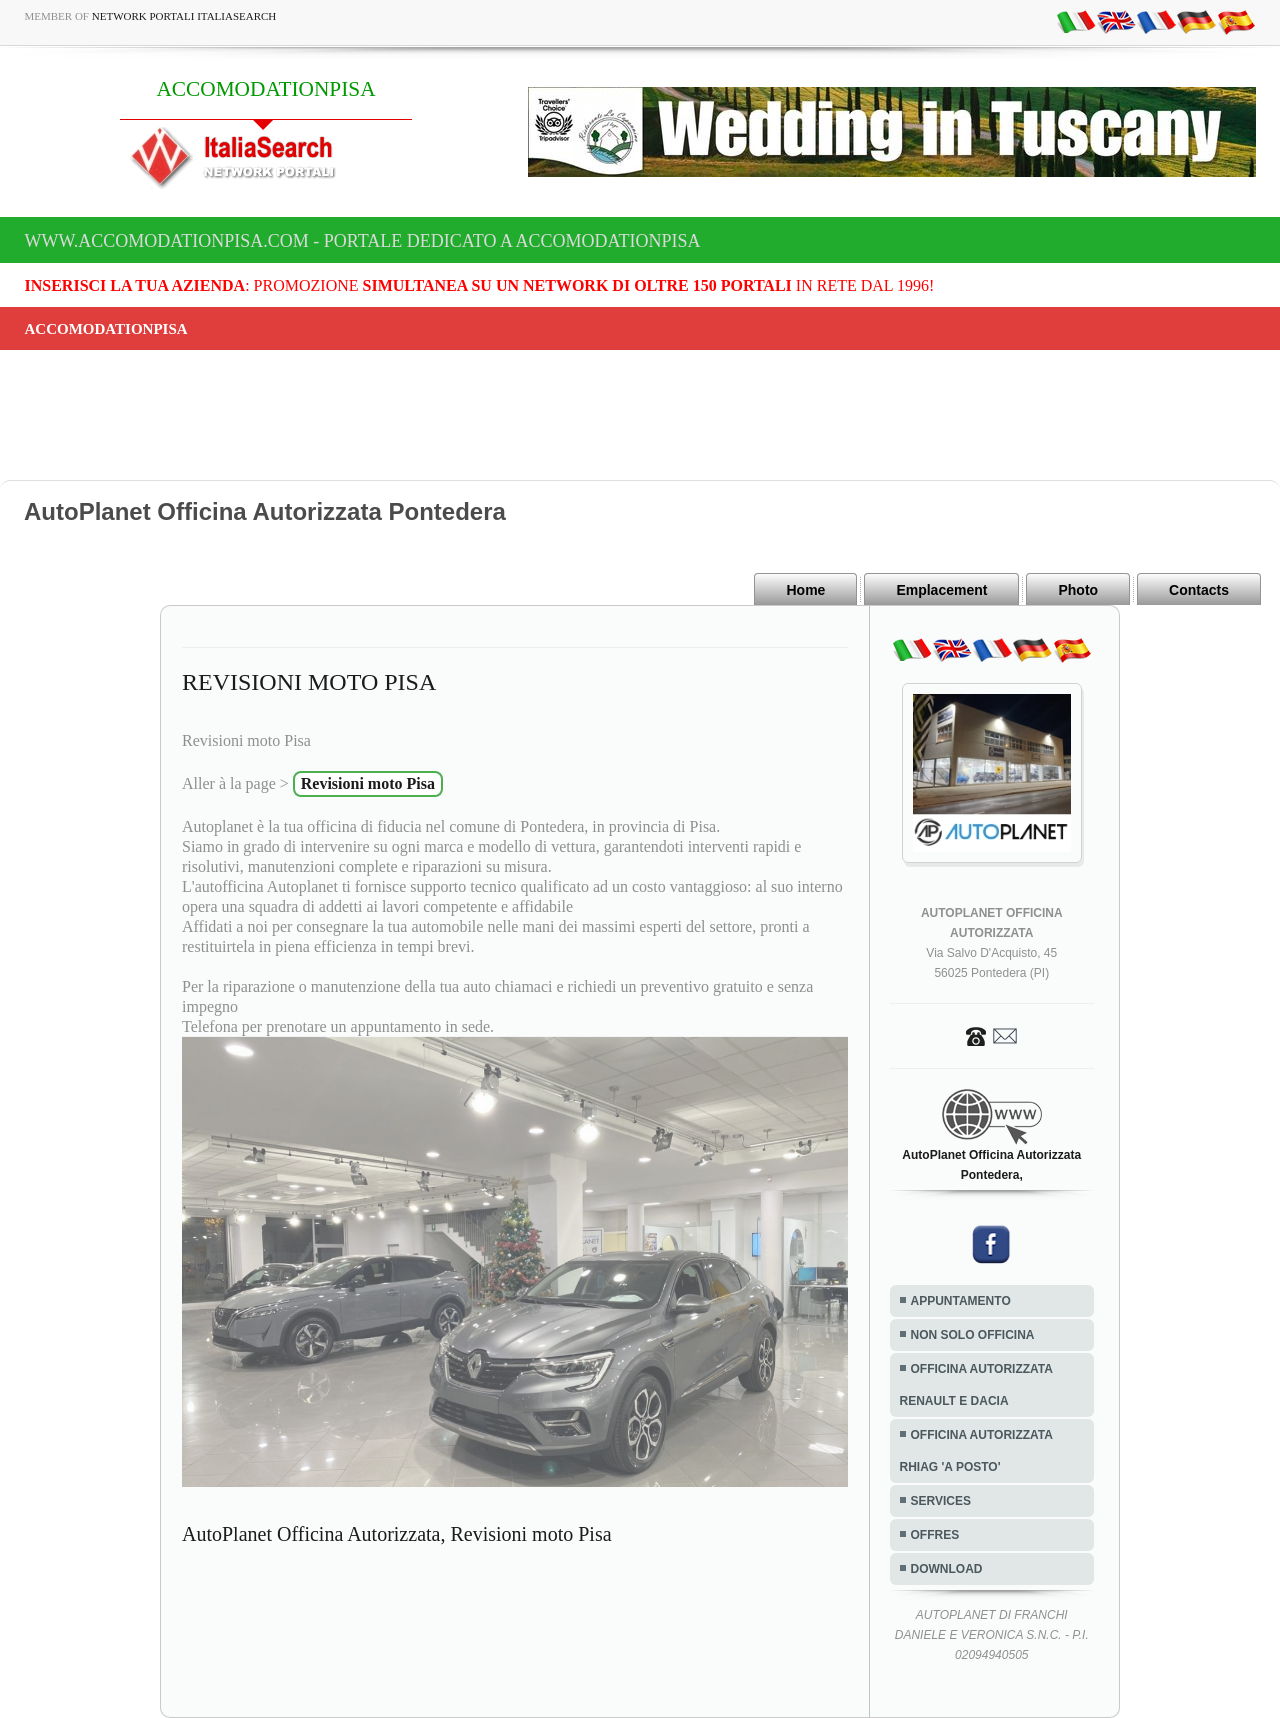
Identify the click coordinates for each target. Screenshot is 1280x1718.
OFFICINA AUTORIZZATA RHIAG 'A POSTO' (976, 1451)
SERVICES (941, 1501)
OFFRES (935, 1535)
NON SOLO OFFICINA (973, 1335)
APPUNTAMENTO (961, 1301)
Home (805, 590)
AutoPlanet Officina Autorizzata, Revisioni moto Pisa (397, 1534)
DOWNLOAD (947, 1569)
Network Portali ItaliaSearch (184, 16)
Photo (1078, 590)
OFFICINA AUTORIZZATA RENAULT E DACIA (976, 1385)
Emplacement (941, 590)
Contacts (1199, 590)
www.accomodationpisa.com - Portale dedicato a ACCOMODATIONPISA (363, 241)
